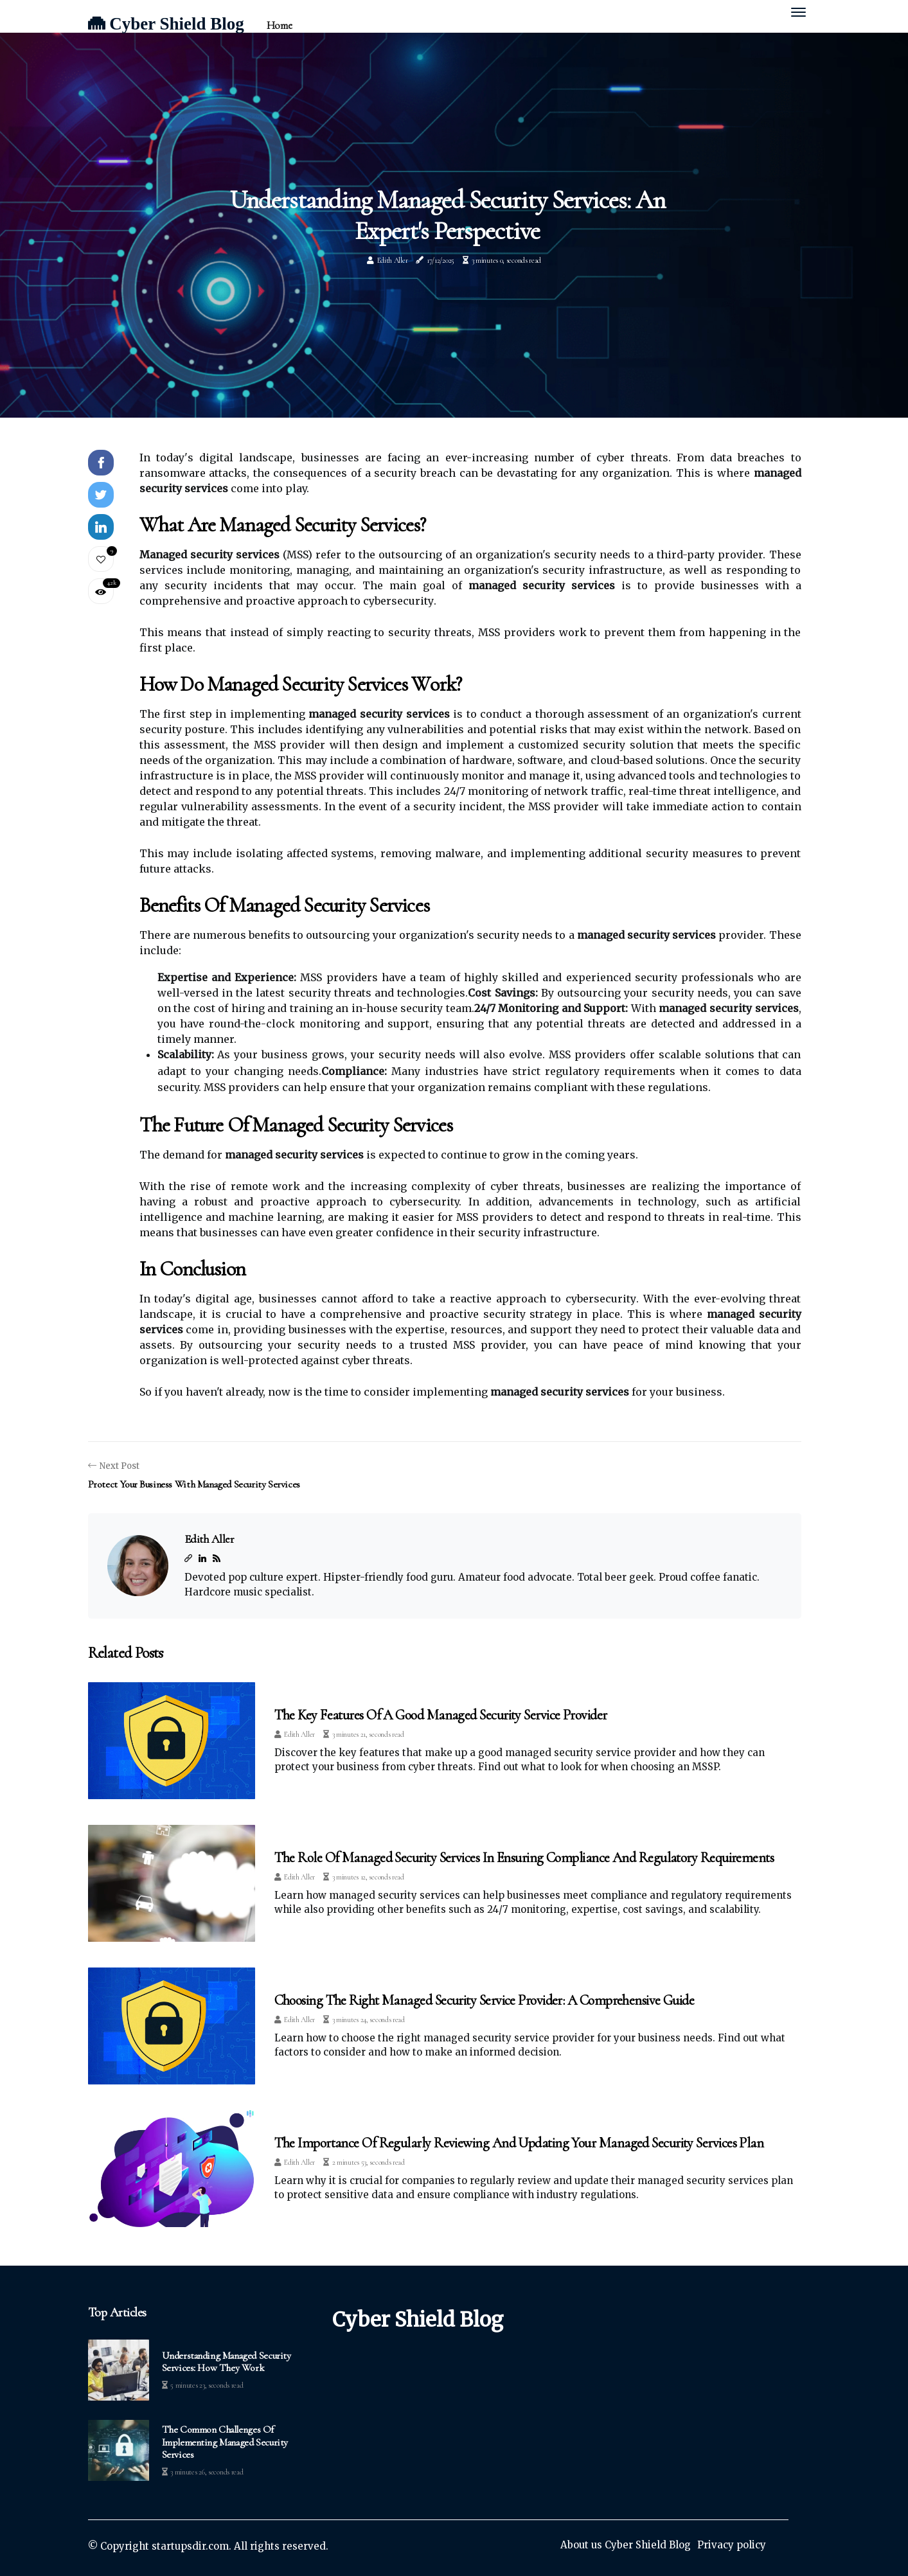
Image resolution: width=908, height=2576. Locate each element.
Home (279, 25)
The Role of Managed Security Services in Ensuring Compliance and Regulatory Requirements (524, 1857)
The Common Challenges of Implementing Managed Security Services (225, 2442)
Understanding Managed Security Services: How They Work (226, 2362)
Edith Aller (392, 260)
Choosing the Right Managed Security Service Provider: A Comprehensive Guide (484, 2000)
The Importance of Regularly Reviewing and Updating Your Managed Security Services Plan (519, 2143)
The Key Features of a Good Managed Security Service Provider (440, 1715)
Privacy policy (731, 2545)
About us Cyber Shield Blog (625, 2545)
